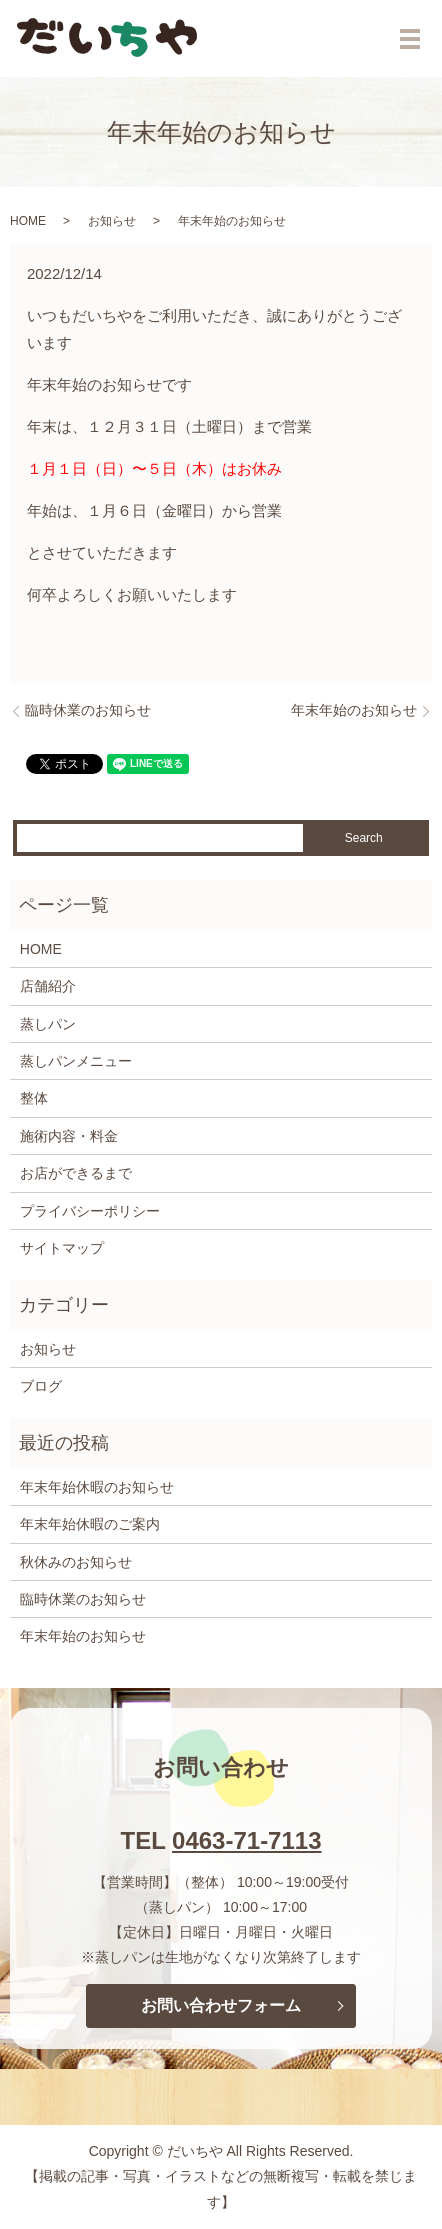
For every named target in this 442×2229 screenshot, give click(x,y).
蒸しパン (48, 1024)
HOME (28, 221)
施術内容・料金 (69, 1136)
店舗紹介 (48, 986)
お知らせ (112, 221)
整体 (34, 1098)
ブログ (41, 1386)
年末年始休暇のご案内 (90, 1524)
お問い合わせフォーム (221, 2005)
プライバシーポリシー (90, 1211)
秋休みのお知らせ (76, 1562)
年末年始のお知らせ (354, 710)
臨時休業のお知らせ (88, 710)
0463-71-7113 (246, 1840)
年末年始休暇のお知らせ (97, 1487)
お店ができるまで (76, 1173)
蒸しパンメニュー (76, 1061)
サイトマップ (62, 1248)
